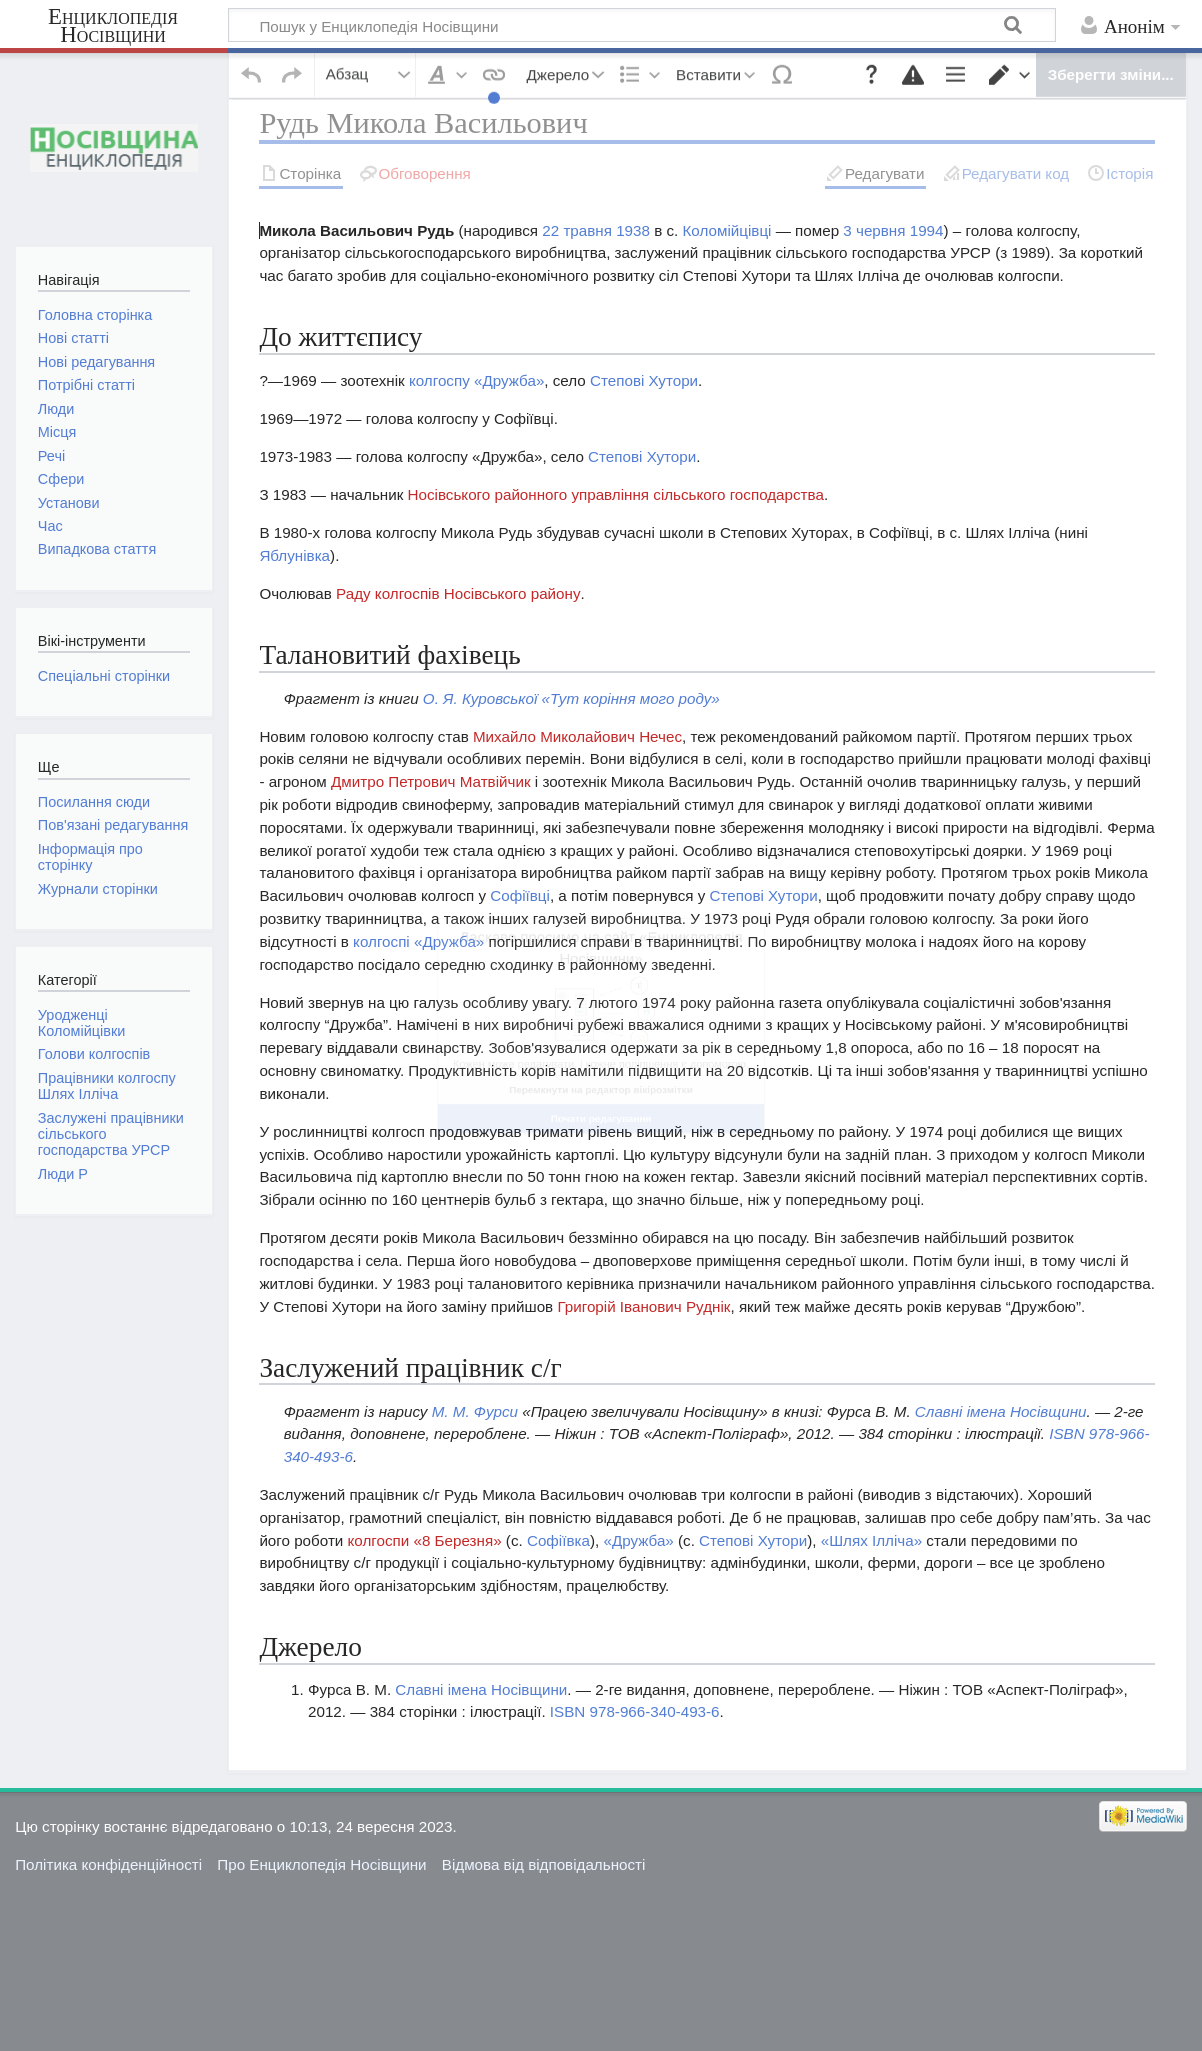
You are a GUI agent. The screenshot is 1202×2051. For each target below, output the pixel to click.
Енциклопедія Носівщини (113, 26)
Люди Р (63, 1174)
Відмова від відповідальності (544, 1814)
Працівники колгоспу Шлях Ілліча (107, 1086)
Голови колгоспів (94, 1054)
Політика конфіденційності (108, 1814)
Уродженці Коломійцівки (81, 1023)
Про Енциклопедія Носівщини (321, 1814)
